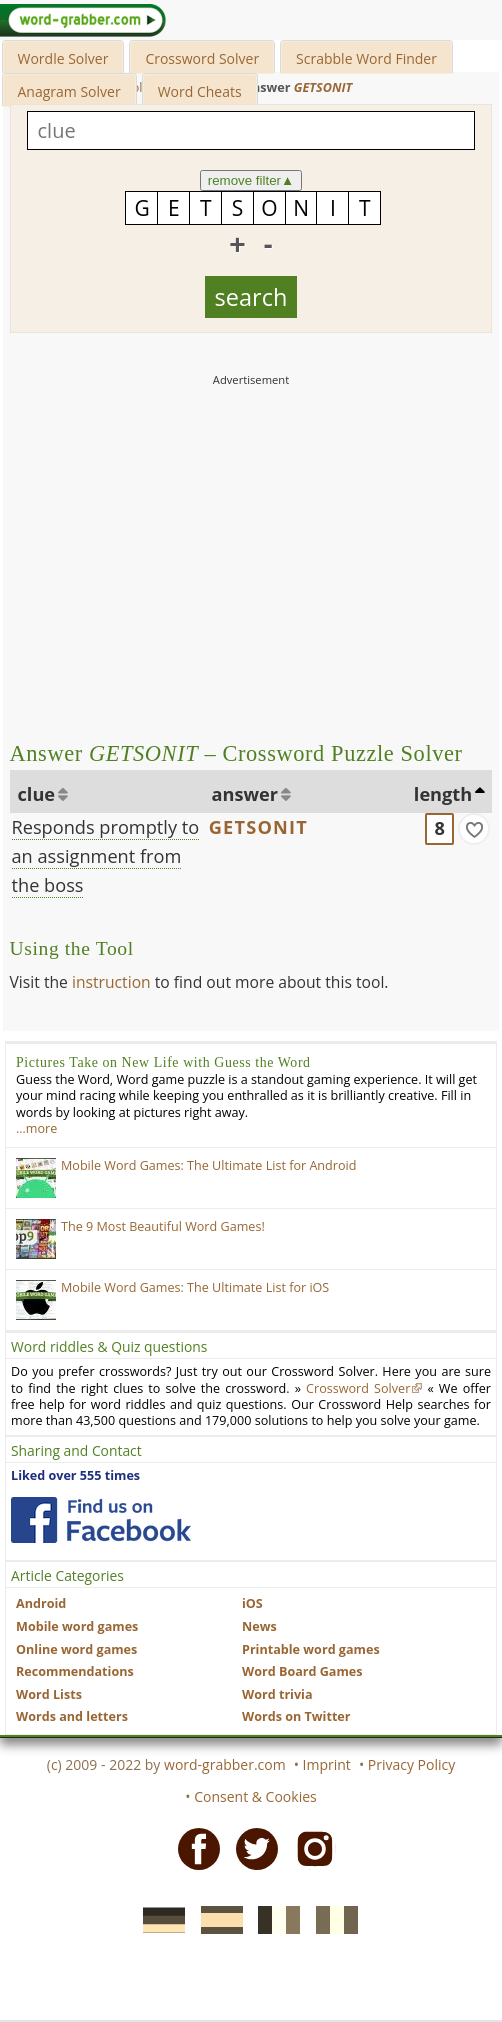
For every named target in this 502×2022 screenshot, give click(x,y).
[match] (474, 829)
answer (245, 794)
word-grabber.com (225, 1764)
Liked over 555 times (75, 1475)
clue (37, 794)
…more (36, 1128)
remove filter (251, 180)
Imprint (327, 1764)
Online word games (76, 1649)
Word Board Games (302, 1671)
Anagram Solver (69, 91)
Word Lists (49, 1694)
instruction (111, 982)
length (443, 794)
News (259, 1626)
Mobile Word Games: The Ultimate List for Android (208, 1165)
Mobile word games (77, 1626)
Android (41, 1603)
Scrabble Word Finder (366, 58)
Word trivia (277, 1694)
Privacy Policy (411, 1764)
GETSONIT (258, 827)
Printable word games (311, 1649)
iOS (252, 1603)
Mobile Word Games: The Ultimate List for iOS (195, 1287)
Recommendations (75, 1671)
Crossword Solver (202, 58)
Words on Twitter (296, 1716)
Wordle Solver (63, 58)
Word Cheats (200, 91)
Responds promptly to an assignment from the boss (106, 856)
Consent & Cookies (255, 1796)
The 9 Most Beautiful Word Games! (163, 1226)
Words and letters (72, 1716)
